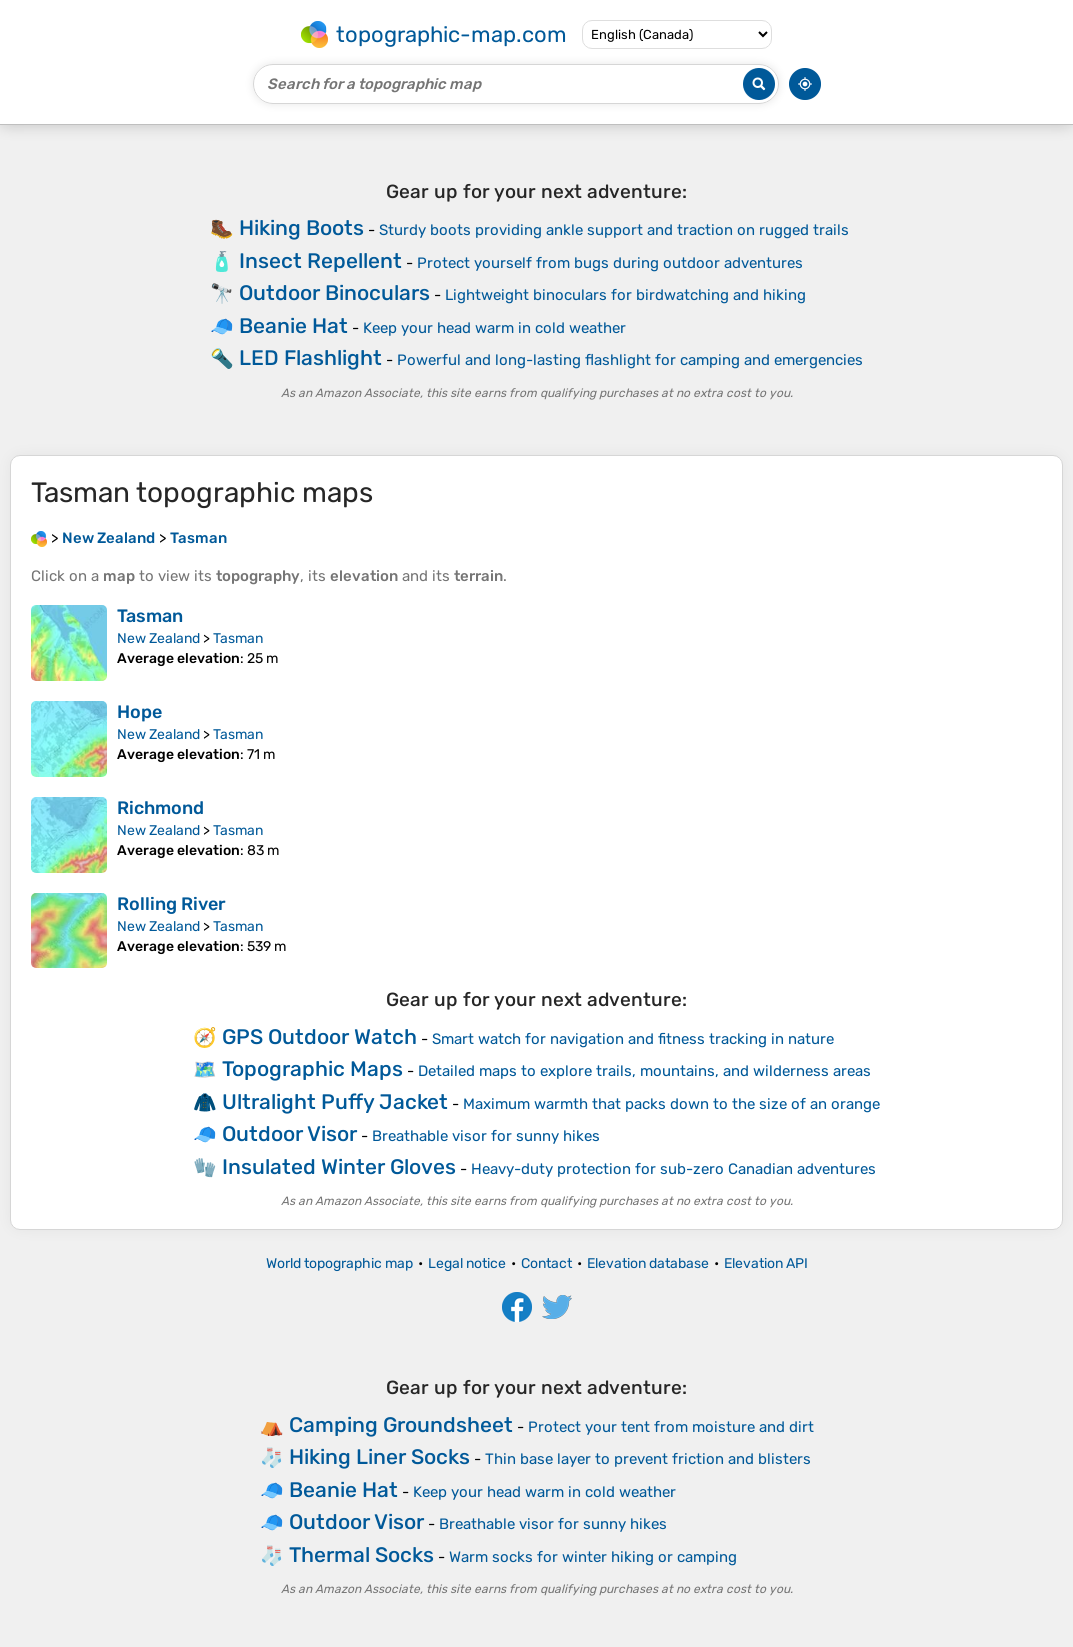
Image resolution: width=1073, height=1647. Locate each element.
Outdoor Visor (289, 1133)
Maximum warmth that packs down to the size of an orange (671, 1104)
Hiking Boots (301, 227)
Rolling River (171, 904)
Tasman (150, 616)
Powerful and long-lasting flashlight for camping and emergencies (630, 360)
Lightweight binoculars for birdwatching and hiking (625, 295)
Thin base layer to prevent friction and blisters (648, 1459)
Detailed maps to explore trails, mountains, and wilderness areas (644, 1071)
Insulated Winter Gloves (339, 1166)
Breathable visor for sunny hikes (486, 1136)
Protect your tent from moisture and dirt (671, 1427)
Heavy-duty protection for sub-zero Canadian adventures (673, 1169)
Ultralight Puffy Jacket (335, 1101)
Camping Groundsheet (401, 1424)
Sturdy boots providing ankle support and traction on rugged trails (614, 230)
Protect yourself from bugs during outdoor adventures (610, 263)
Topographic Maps (312, 1068)
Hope (139, 712)
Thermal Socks (361, 1554)
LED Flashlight (310, 357)
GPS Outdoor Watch (319, 1036)
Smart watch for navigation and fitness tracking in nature (633, 1039)
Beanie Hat (293, 325)
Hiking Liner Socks (379, 1456)
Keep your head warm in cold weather (494, 328)
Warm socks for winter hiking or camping (593, 1557)
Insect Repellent (320, 260)
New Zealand (158, 638)
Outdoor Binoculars (334, 292)
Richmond (160, 808)
